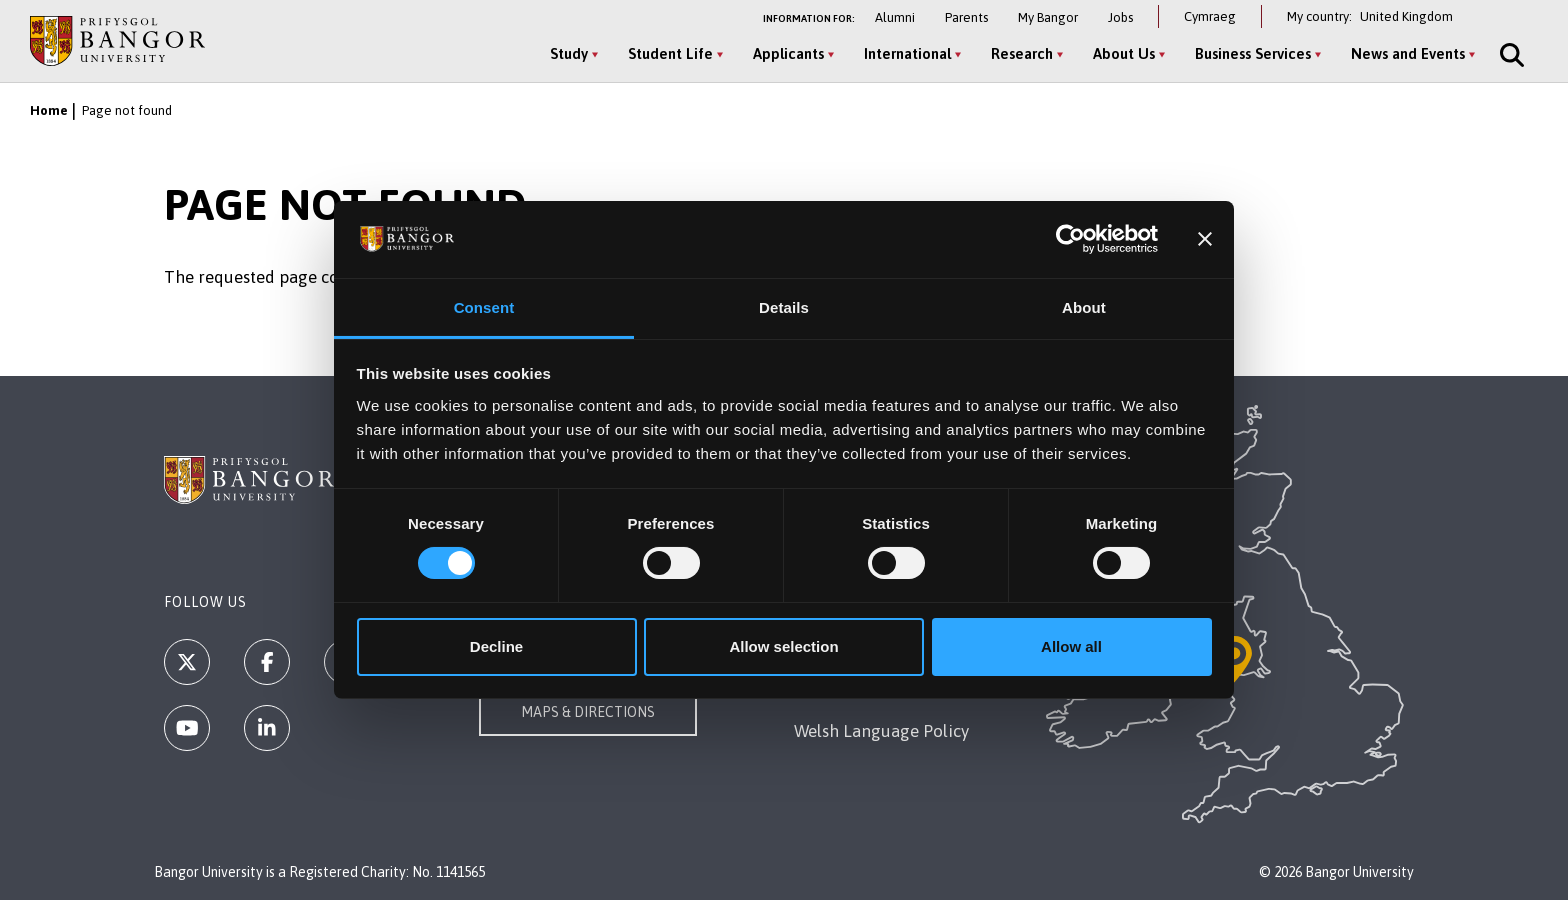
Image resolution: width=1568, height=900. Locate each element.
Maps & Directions (588, 712)
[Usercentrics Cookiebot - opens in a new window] (1070, 239)
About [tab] (1084, 307)
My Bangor (1048, 17)
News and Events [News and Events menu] (1408, 53)
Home (49, 110)
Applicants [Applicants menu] (788, 53)
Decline (496, 646)
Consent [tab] (484, 307)
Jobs (1120, 17)
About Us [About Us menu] (1124, 53)
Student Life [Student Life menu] (670, 53)
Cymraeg (1210, 16)
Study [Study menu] (569, 53)
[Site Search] (1510, 55)
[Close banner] (1205, 239)
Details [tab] (784, 307)
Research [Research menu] (1022, 53)
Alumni (895, 17)
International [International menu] (907, 53)
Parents (966, 17)
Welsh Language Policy (881, 731)
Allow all (1071, 646)
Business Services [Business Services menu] (1253, 53)
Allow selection (783, 646)
